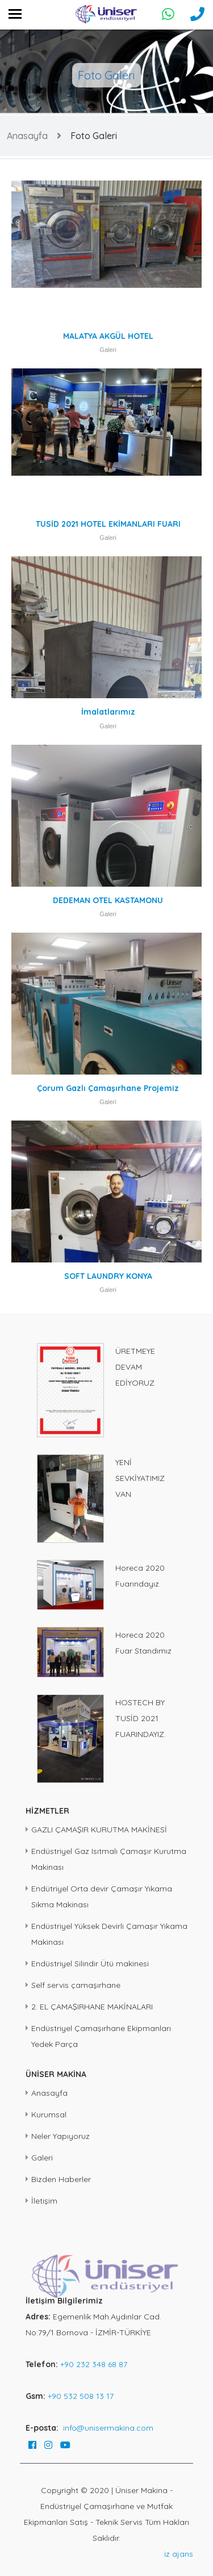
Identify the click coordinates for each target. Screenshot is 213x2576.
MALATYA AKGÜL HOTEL (108, 336)
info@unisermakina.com (108, 2428)
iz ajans (178, 2554)
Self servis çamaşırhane (75, 1985)
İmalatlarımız (108, 712)
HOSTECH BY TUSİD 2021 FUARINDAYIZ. (140, 1718)
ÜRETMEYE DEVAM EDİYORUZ (135, 1367)
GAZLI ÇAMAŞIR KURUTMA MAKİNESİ (99, 1829)
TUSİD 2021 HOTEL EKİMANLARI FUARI (108, 524)
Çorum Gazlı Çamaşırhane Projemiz (108, 1088)
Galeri (107, 349)
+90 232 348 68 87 (93, 2364)
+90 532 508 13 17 (81, 2396)
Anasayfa (27, 135)
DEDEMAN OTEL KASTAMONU (108, 900)
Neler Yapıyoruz (60, 2136)
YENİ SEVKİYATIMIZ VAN (140, 1478)
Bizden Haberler (61, 2179)
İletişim (44, 2201)
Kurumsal (48, 2114)
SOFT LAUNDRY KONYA (108, 1276)
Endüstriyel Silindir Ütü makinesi (90, 1963)
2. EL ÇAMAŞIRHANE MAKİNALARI (92, 2007)
